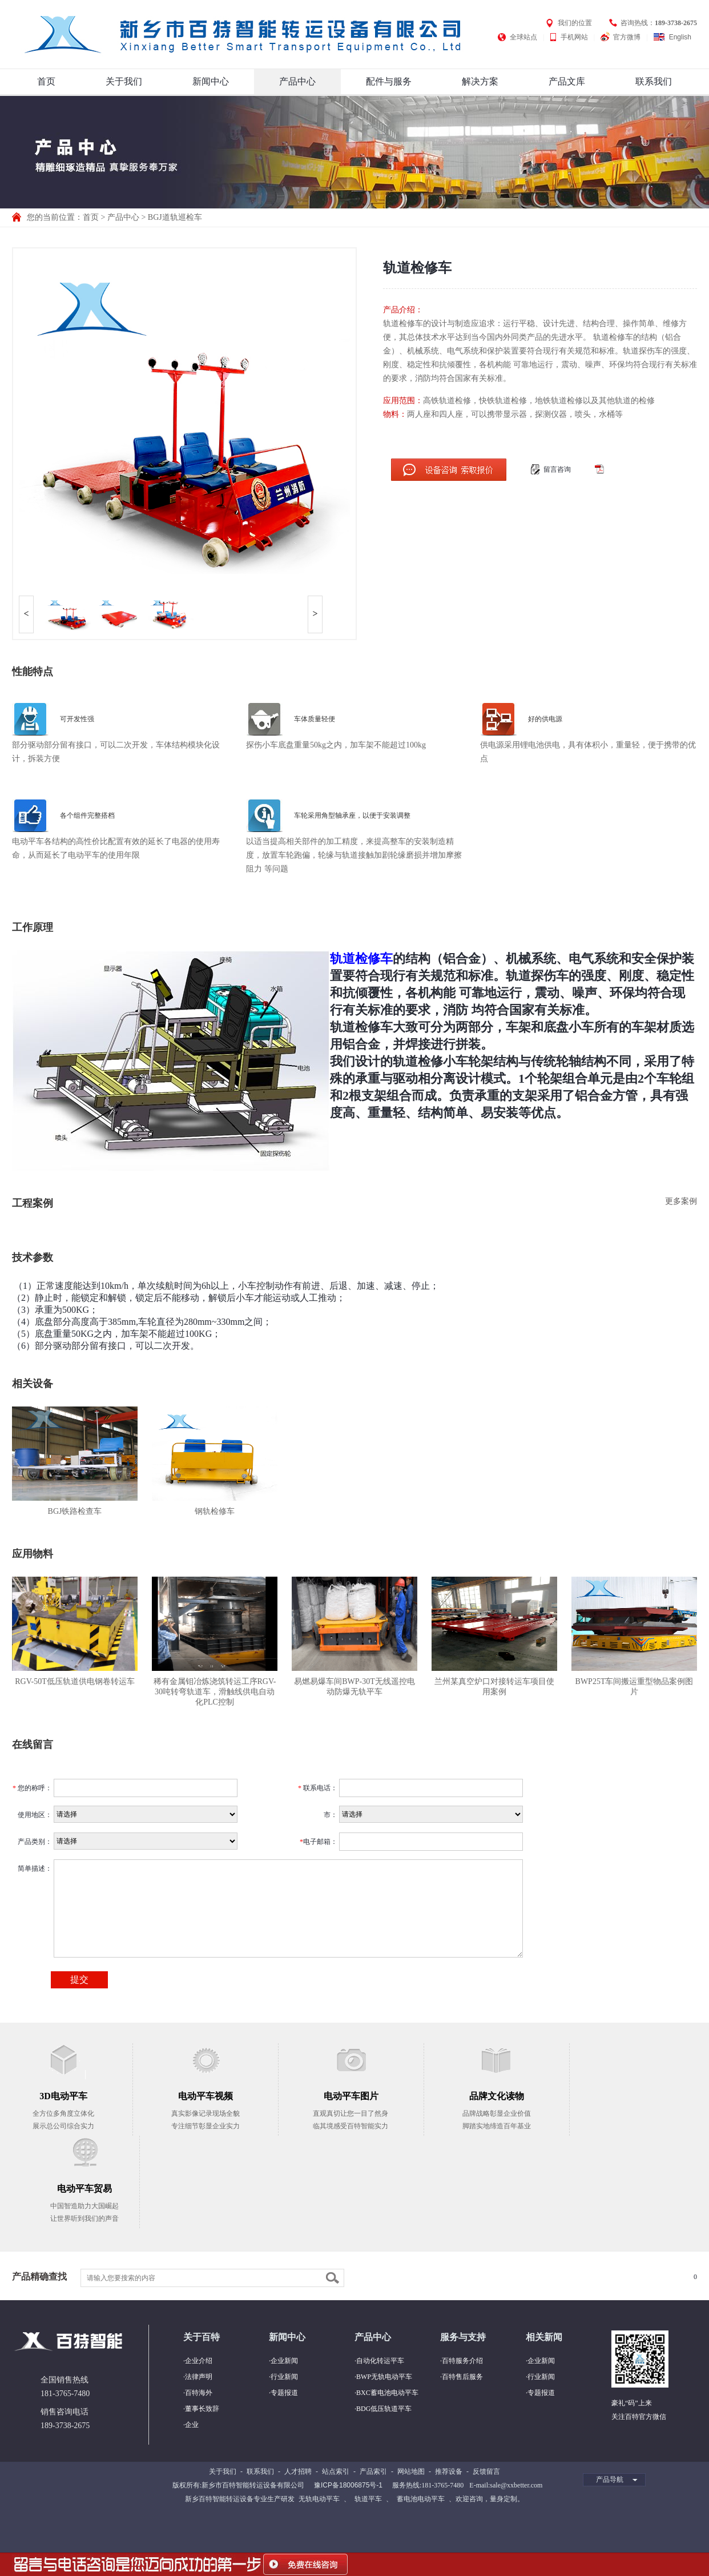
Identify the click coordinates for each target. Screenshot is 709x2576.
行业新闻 (284, 2377)
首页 (46, 81)
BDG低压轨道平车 (384, 2409)
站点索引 (335, 2471)
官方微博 (626, 37)
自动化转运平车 (380, 2361)
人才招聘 (298, 2471)
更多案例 (681, 1201)
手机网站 (574, 37)
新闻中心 (210, 81)
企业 (192, 2425)
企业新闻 (284, 2361)
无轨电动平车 (319, 2499)
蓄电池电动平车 (421, 2499)
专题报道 (284, 2393)
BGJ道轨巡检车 (175, 217)
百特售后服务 (462, 2377)
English (680, 37)
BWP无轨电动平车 (384, 2377)
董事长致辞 (202, 2409)
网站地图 (411, 2471)
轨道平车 (368, 2499)
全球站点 (523, 37)
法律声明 (198, 2377)
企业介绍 (198, 2361)
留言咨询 (557, 469)
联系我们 (653, 81)
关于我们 (124, 81)
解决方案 (480, 81)
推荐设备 (448, 2471)
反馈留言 (486, 2471)
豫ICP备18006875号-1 (348, 2485)
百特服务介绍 (462, 2361)
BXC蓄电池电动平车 (387, 2393)
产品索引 (373, 2471)
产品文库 (567, 81)
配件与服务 (389, 81)
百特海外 (198, 2393)
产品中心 (297, 81)
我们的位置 (575, 23)
